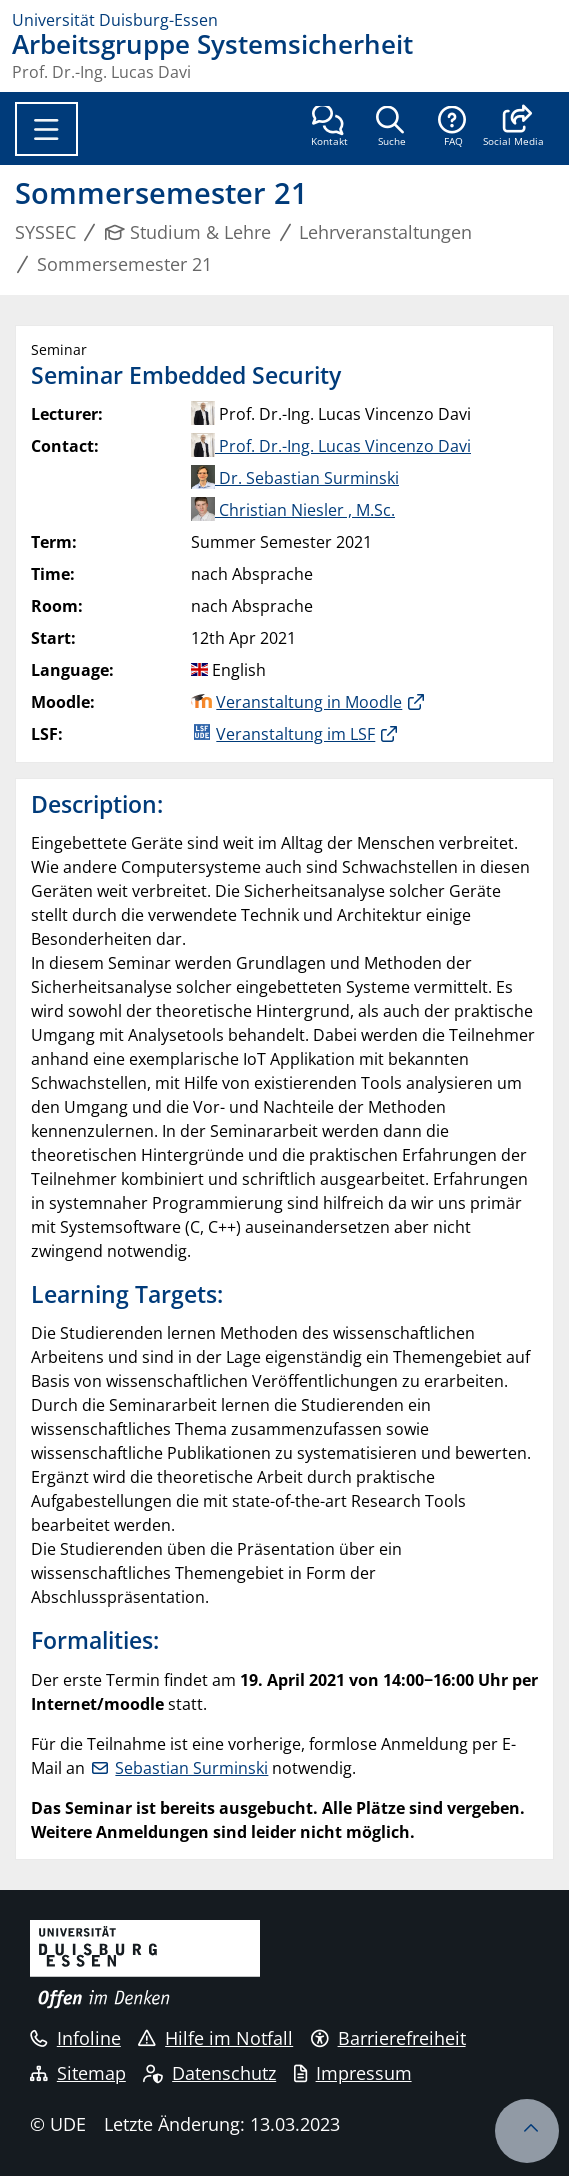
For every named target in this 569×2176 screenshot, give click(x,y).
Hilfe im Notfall (215, 2038)
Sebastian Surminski (191, 1768)
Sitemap (78, 2073)
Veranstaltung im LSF (295, 734)
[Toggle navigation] (46, 129)
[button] (513, 128)
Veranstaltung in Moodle (309, 702)
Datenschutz (209, 2073)
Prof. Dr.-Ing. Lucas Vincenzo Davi (331, 446)
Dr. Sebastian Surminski (295, 478)
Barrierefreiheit (388, 2038)
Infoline (75, 2038)
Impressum (353, 2073)
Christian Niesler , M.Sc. (293, 510)
